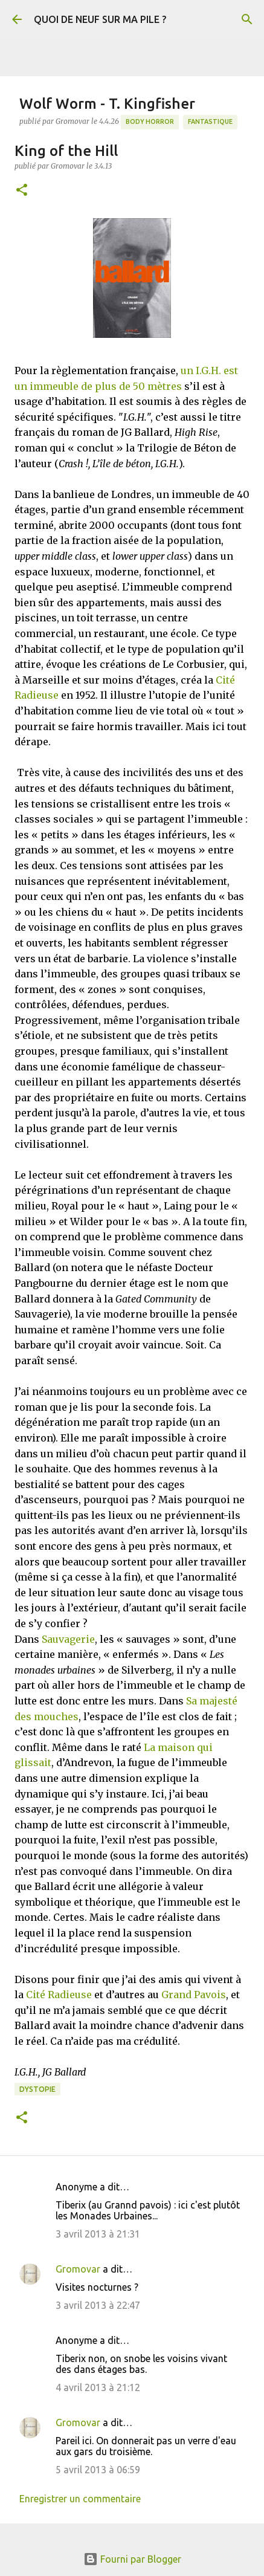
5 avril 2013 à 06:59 (98, 2469)
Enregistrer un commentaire (80, 2498)
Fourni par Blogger (132, 2559)
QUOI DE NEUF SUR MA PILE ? (100, 19)
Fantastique (210, 121)
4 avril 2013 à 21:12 (98, 2387)
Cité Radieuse (59, 1995)
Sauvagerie (68, 1639)
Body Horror (150, 121)
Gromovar (78, 2269)
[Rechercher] (247, 19)
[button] (21, 191)
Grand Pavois (193, 1995)
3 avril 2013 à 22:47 (98, 2305)
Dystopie (37, 2089)
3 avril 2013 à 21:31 (98, 2233)
